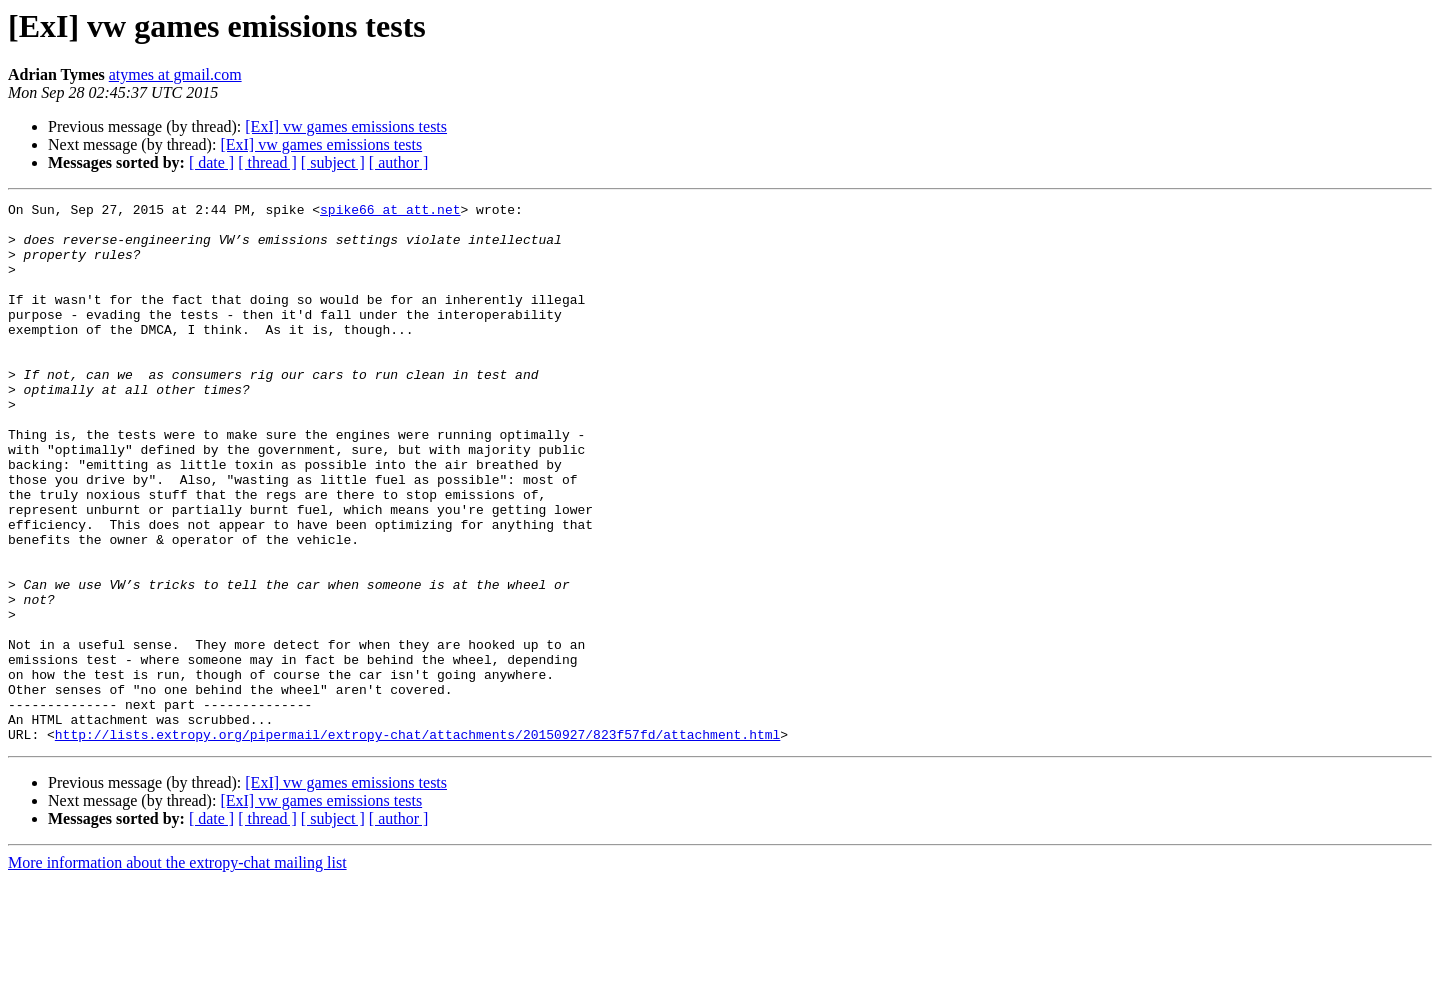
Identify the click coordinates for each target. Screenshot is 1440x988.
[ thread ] (267, 162)
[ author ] (399, 162)
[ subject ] (333, 162)
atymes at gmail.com (175, 74)
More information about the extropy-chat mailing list (177, 970)
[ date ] (211, 162)
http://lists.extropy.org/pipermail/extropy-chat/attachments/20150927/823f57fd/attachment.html (417, 842)
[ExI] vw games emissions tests (346, 126)
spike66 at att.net (390, 212)
